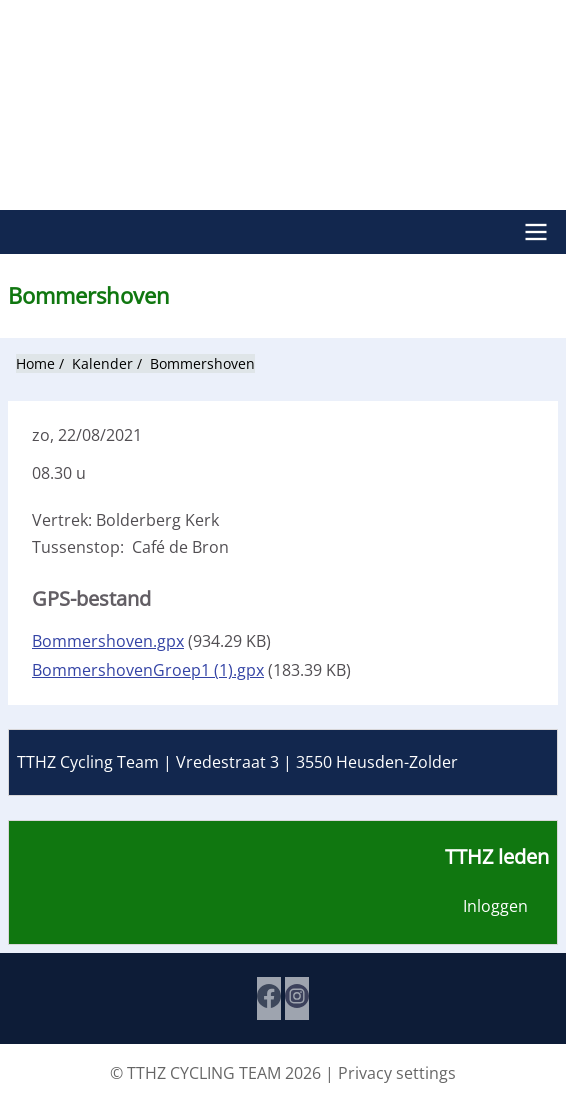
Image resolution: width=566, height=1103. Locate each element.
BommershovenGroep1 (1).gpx (148, 670)
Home (35, 363)
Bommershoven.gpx (108, 641)
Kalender (102, 363)
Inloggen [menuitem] (495, 906)
